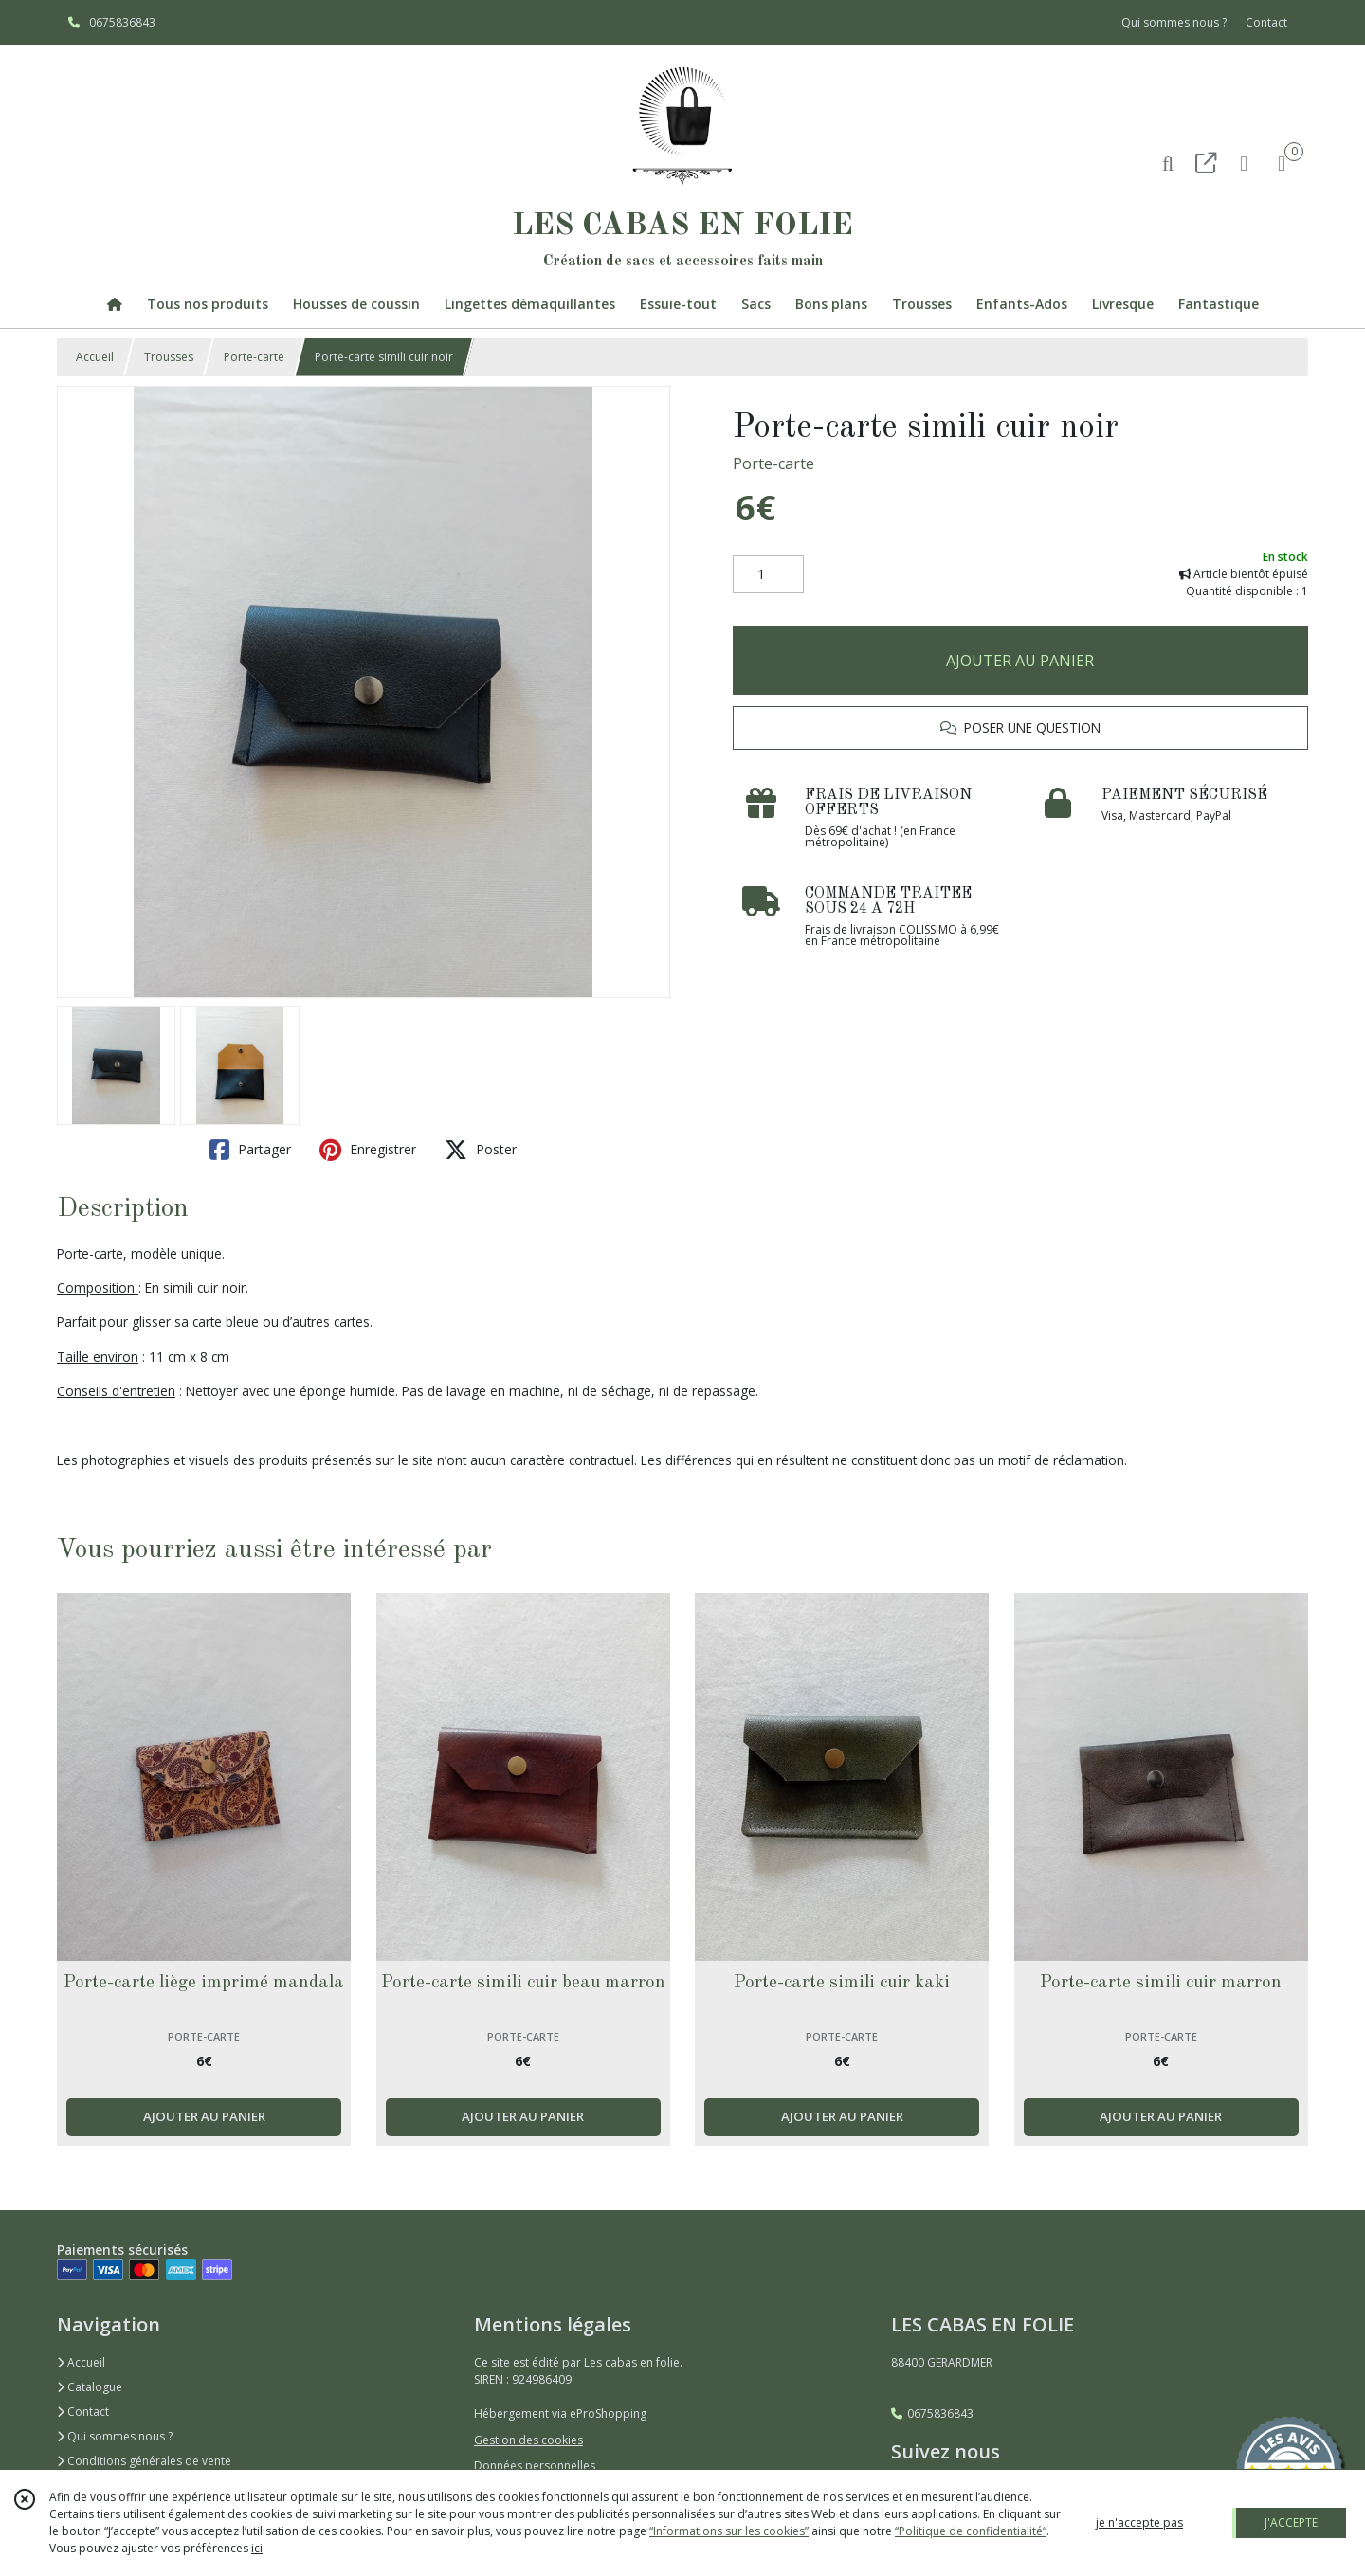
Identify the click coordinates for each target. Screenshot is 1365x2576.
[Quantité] (768, 574)
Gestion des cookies (528, 2440)
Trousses (168, 357)
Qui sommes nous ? (115, 2436)
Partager (250, 1149)
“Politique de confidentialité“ (970, 2531)
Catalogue (89, 2387)
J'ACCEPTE (1291, 2522)
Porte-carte (254, 357)
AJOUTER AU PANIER (1020, 660)
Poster (481, 1149)
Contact (1266, 22)
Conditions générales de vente (144, 2461)
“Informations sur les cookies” (729, 2531)
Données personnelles (534, 2466)
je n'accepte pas (1139, 2522)
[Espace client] (1243, 162)
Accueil (95, 357)
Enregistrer (367, 1149)
